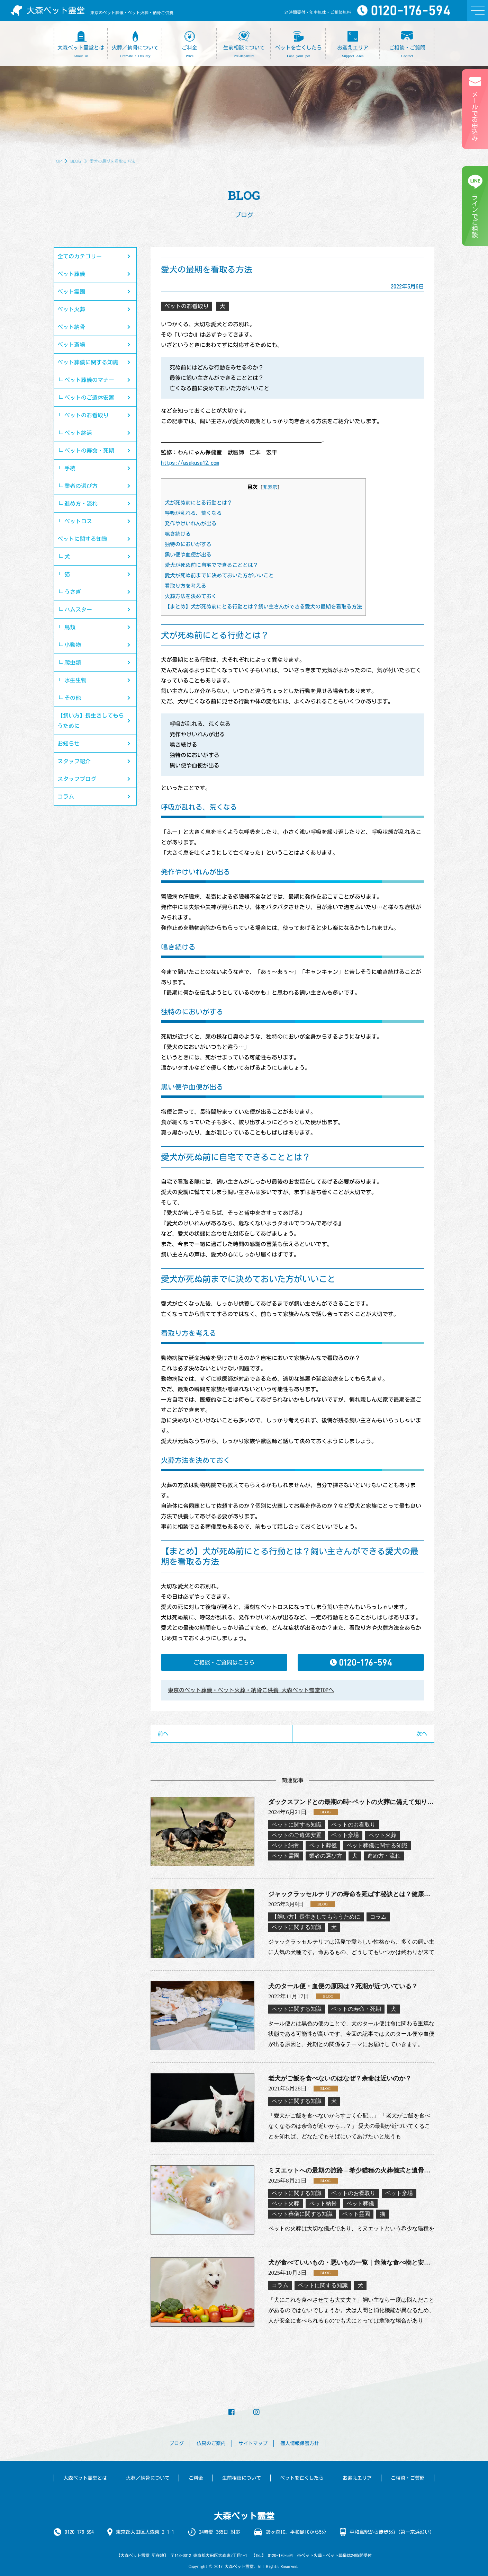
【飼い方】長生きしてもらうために (90, 721)
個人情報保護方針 (299, 2443)
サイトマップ (253, 2443)
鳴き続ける (178, 533)
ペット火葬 (71, 309)
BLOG (75, 161)
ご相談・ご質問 (408, 2478)
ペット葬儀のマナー (89, 380)
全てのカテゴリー (79, 256)
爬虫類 (72, 662)
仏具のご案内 (211, 2443)
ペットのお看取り (86, 415)
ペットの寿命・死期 (89, 450)
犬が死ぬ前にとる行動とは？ (198, 502)
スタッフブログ (76, 779)
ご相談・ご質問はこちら (223, 1662)
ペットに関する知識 (82, 539)
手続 (69, 468)
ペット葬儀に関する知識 (87, 362)
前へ (163, 1733)
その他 (72, 698)
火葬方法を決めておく (191, 596)
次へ (421, 1733)
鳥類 (69, 627)
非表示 (270, 487)
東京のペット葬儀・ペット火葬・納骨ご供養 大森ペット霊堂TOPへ (251, 1690)
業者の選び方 (81, 486)
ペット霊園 (71, 291)
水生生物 (75, 680)
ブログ (176, 2443)
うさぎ (72, 592)
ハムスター (78, 609)
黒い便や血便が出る (188, 554)
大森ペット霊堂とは (85, 2478)
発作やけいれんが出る (191, 523)
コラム (65, 796)
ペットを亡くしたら (302, 2478)
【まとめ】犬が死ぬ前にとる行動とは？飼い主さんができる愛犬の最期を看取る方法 (263, 606)
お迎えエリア (357, 2478)
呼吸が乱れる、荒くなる (193, 513)
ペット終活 (78, 433)
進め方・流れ (81, 503)
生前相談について (241, 2478)
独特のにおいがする (188, 544)
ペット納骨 (71, 327)
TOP (58, 161)
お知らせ (68, 743)
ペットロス (78, 521)
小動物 (72, 645)
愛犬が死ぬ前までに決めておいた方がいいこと (219, 575)
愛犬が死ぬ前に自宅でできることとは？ (211, 565)
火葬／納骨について (148, 2478)
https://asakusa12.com (190, 462)
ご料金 (196, 2478)
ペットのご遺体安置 (89, 397)
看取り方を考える (185, 585)
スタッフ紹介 (74, 761)
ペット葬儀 (71, 274)
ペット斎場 (71, 344)
